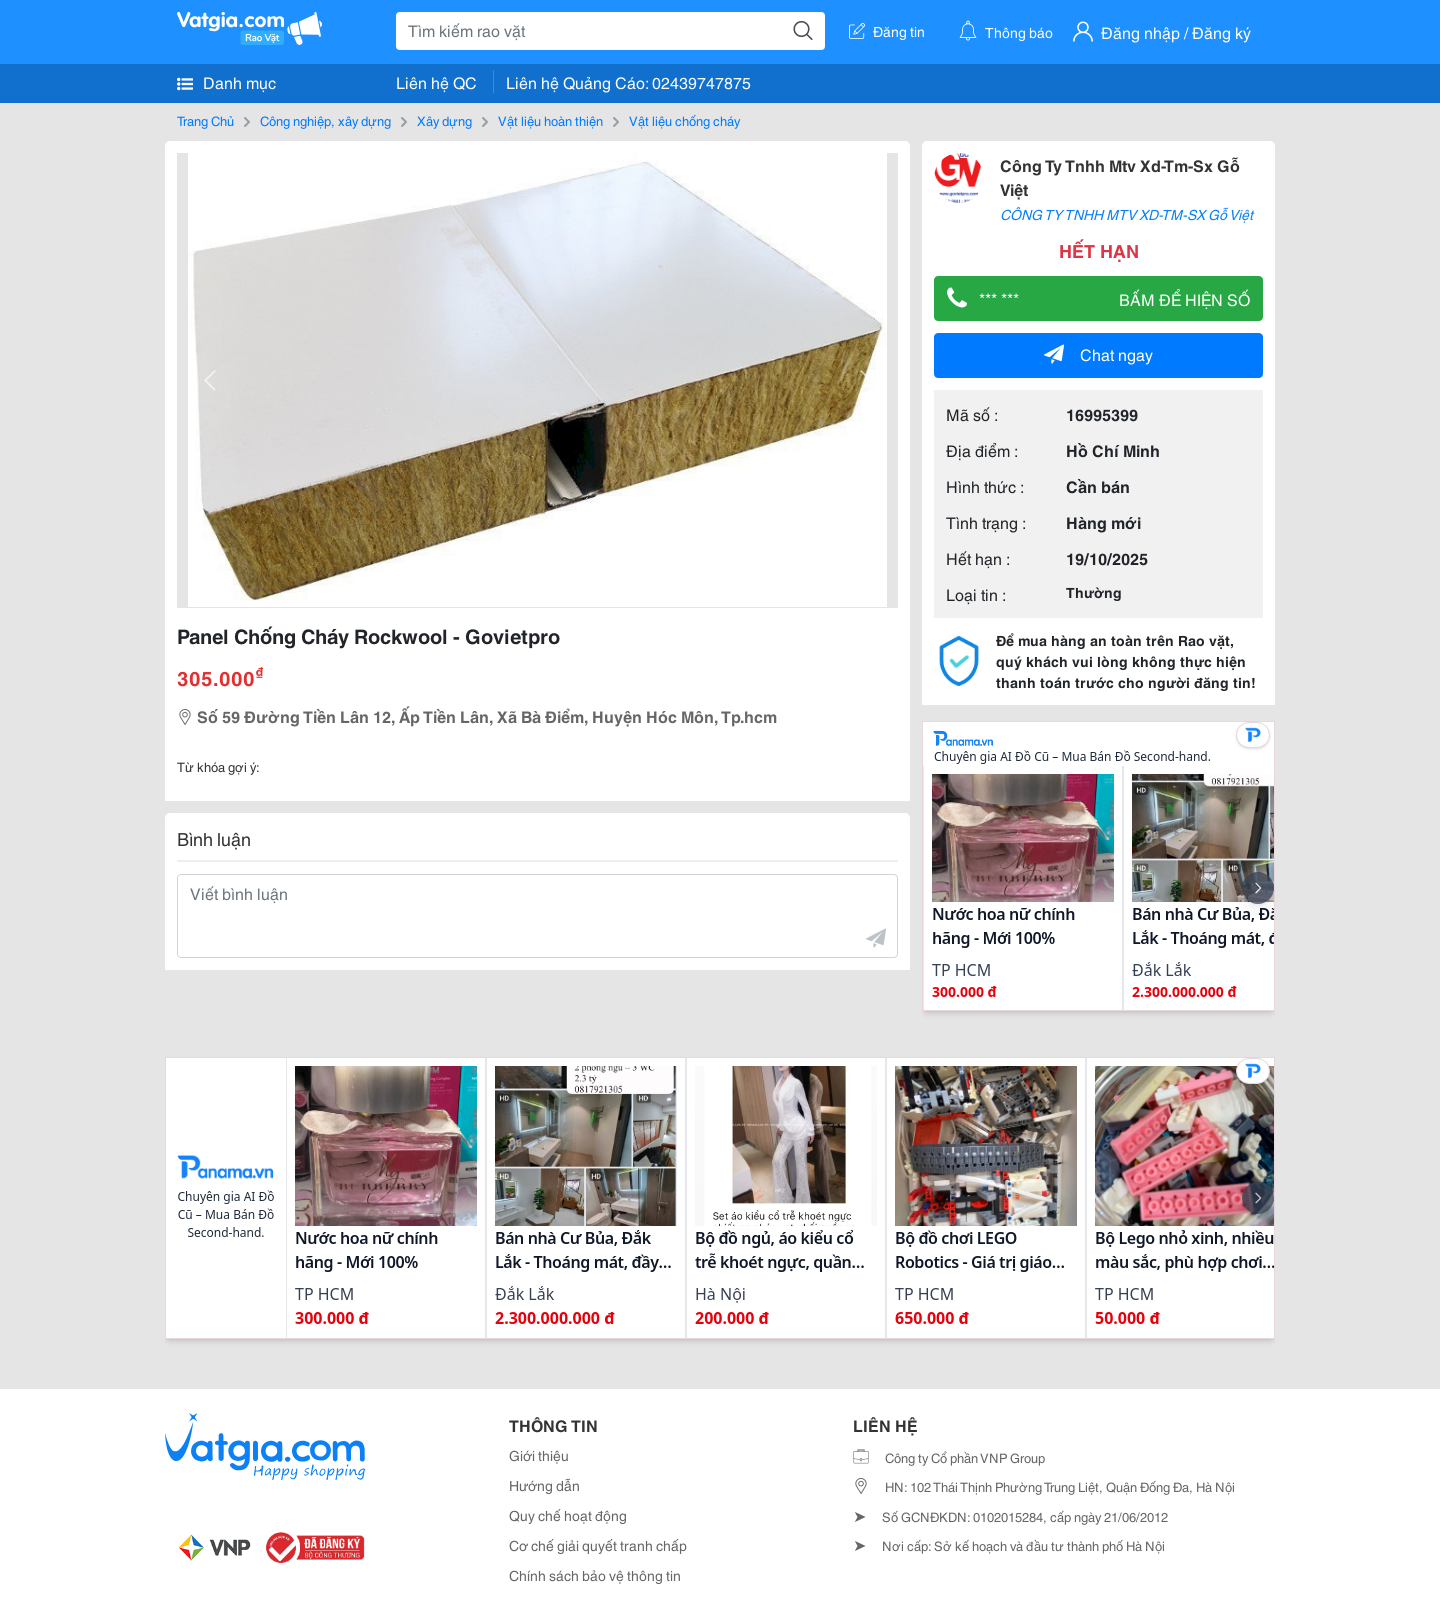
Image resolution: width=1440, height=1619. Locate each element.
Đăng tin (887, 31)
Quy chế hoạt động (568, 1515)
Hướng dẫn (544, 1485)
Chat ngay (1098, 353)
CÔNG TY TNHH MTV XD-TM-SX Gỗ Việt (1126, 214)
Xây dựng (444, 120)
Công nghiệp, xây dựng (325, 120)
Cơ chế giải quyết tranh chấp (598, 1545)
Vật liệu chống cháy (684, 120)
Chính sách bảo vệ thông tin (595, 1575)
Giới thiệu (539, 1455)
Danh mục (226, 82)
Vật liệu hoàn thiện (550, 120)
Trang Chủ (205, 120)
